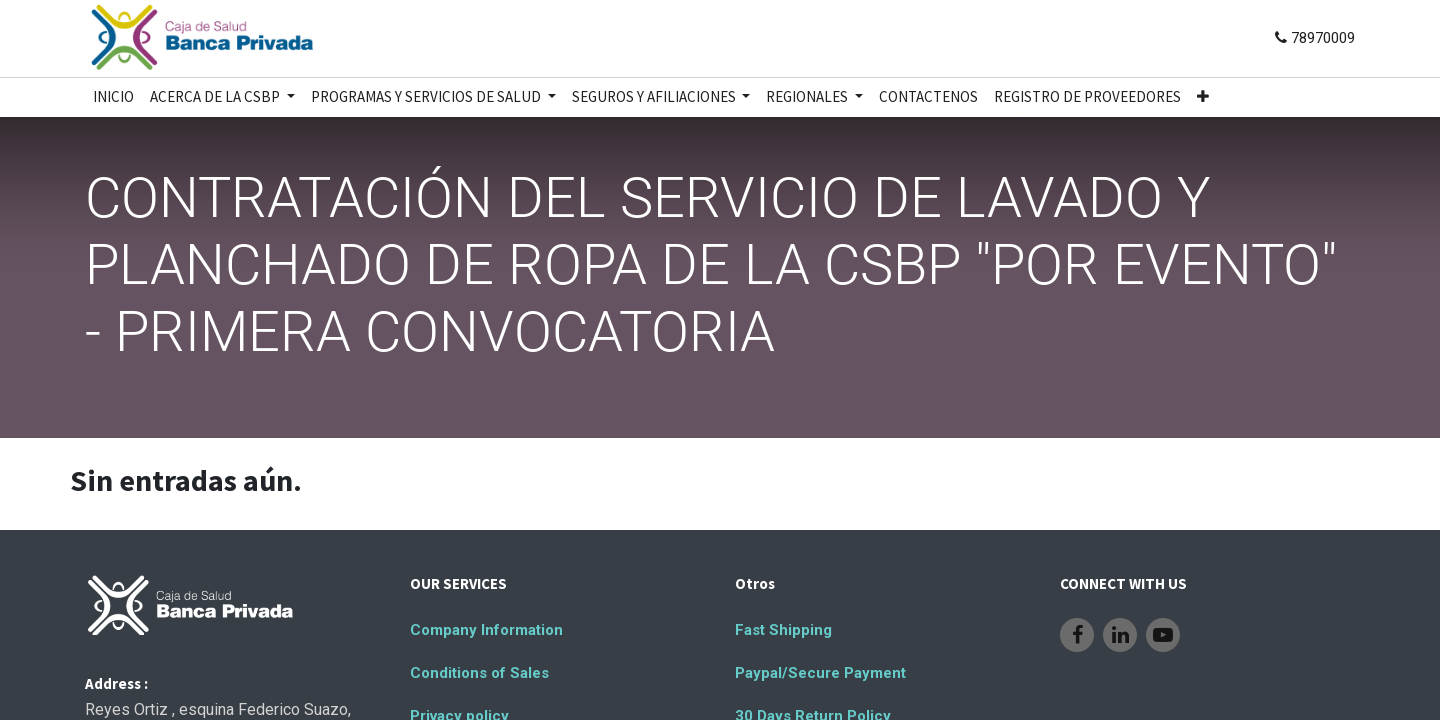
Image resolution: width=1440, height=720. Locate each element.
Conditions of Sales (479, 673)
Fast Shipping (783, 630)
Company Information (486, 630)
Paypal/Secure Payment (820, 673)
